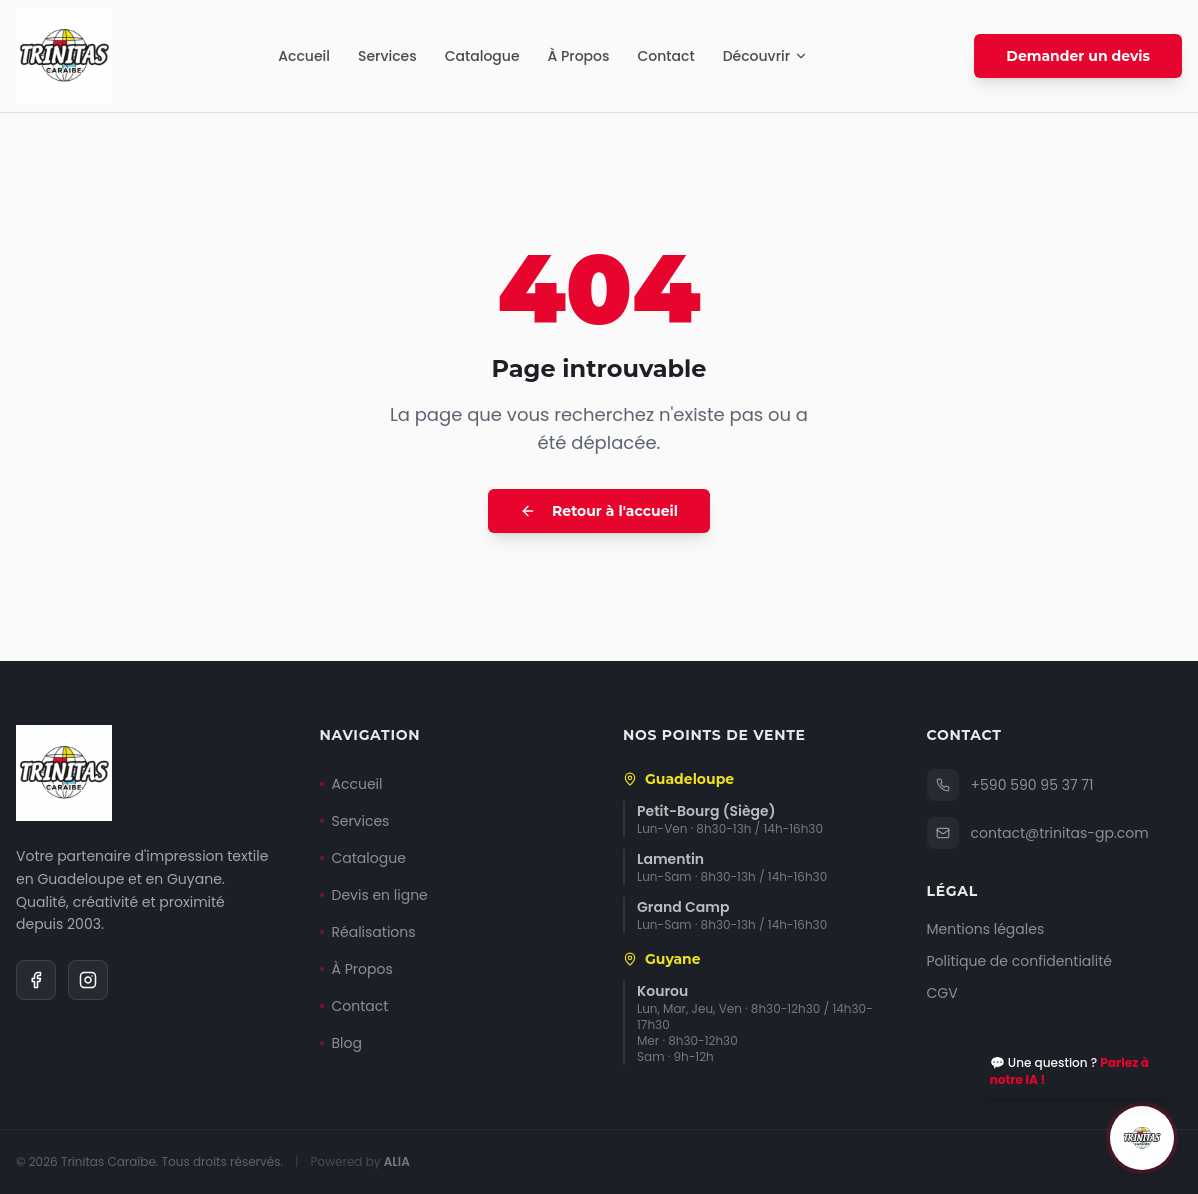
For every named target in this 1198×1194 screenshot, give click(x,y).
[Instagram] (88, 980)
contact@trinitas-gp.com (1038, 833)
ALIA (397, 1161)
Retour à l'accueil (599, 511)
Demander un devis (1078, 56)
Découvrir (766, 56)
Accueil (304, 56)
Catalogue (482, 56)
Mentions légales (986, 929)
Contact (665, 56)
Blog (341, 1043)
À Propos (579, 56)
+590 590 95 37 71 (1010, 785)
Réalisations (368, 932)
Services (387, 56)
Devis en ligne (374, 895)
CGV (942, 993)
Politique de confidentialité (1019, 961)
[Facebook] (36, 980)
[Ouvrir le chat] (1142, 1138)
